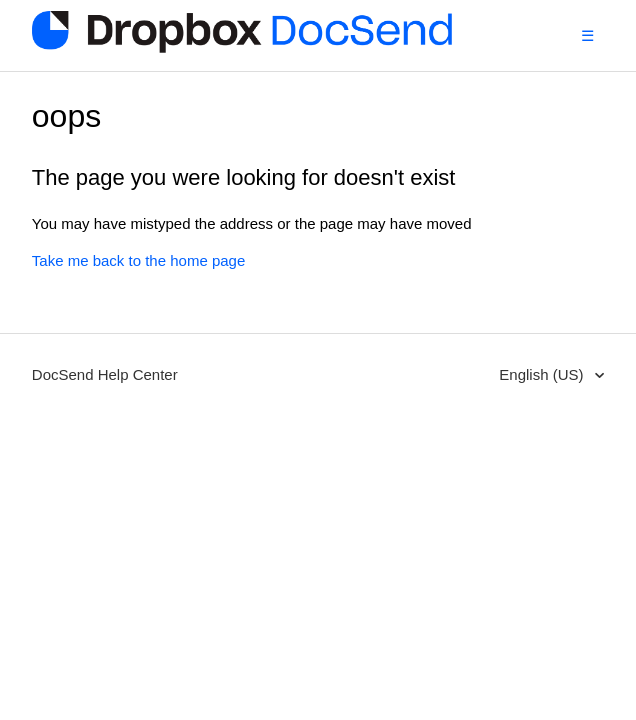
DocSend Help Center (105, 374)
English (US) (543, 374)
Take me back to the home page (138, 260)
